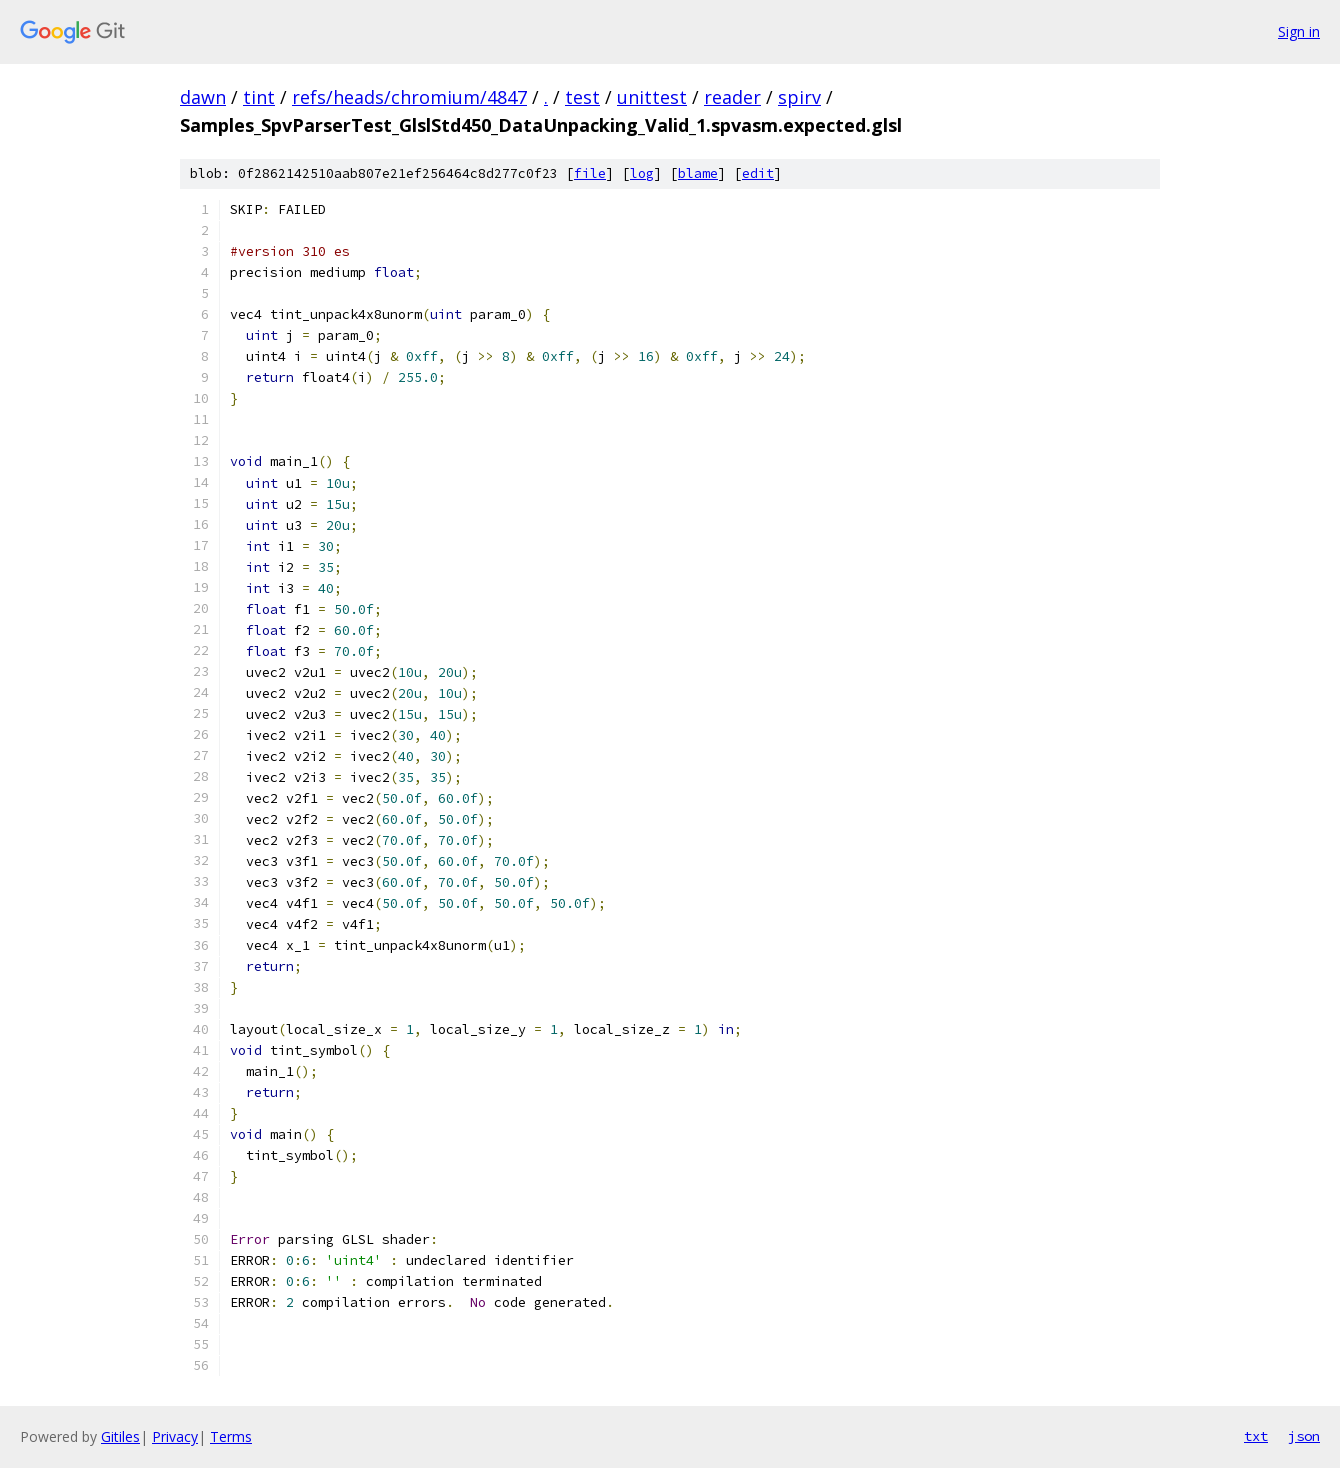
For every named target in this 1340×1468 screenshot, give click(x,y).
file (590, 173)
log (642, 173)
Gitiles (120, 1436)
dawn (203, 97)
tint (259, 97)
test (582, 97)
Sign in (1299, 31)
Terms (231, 1436)
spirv (799, 97)
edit (758, 173)
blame (698, 173)
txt (1256, 1436)
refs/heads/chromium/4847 (409, 97)
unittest (652, 97)
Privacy (175, 1436)
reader (732, 97)
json (1304, 1436)
